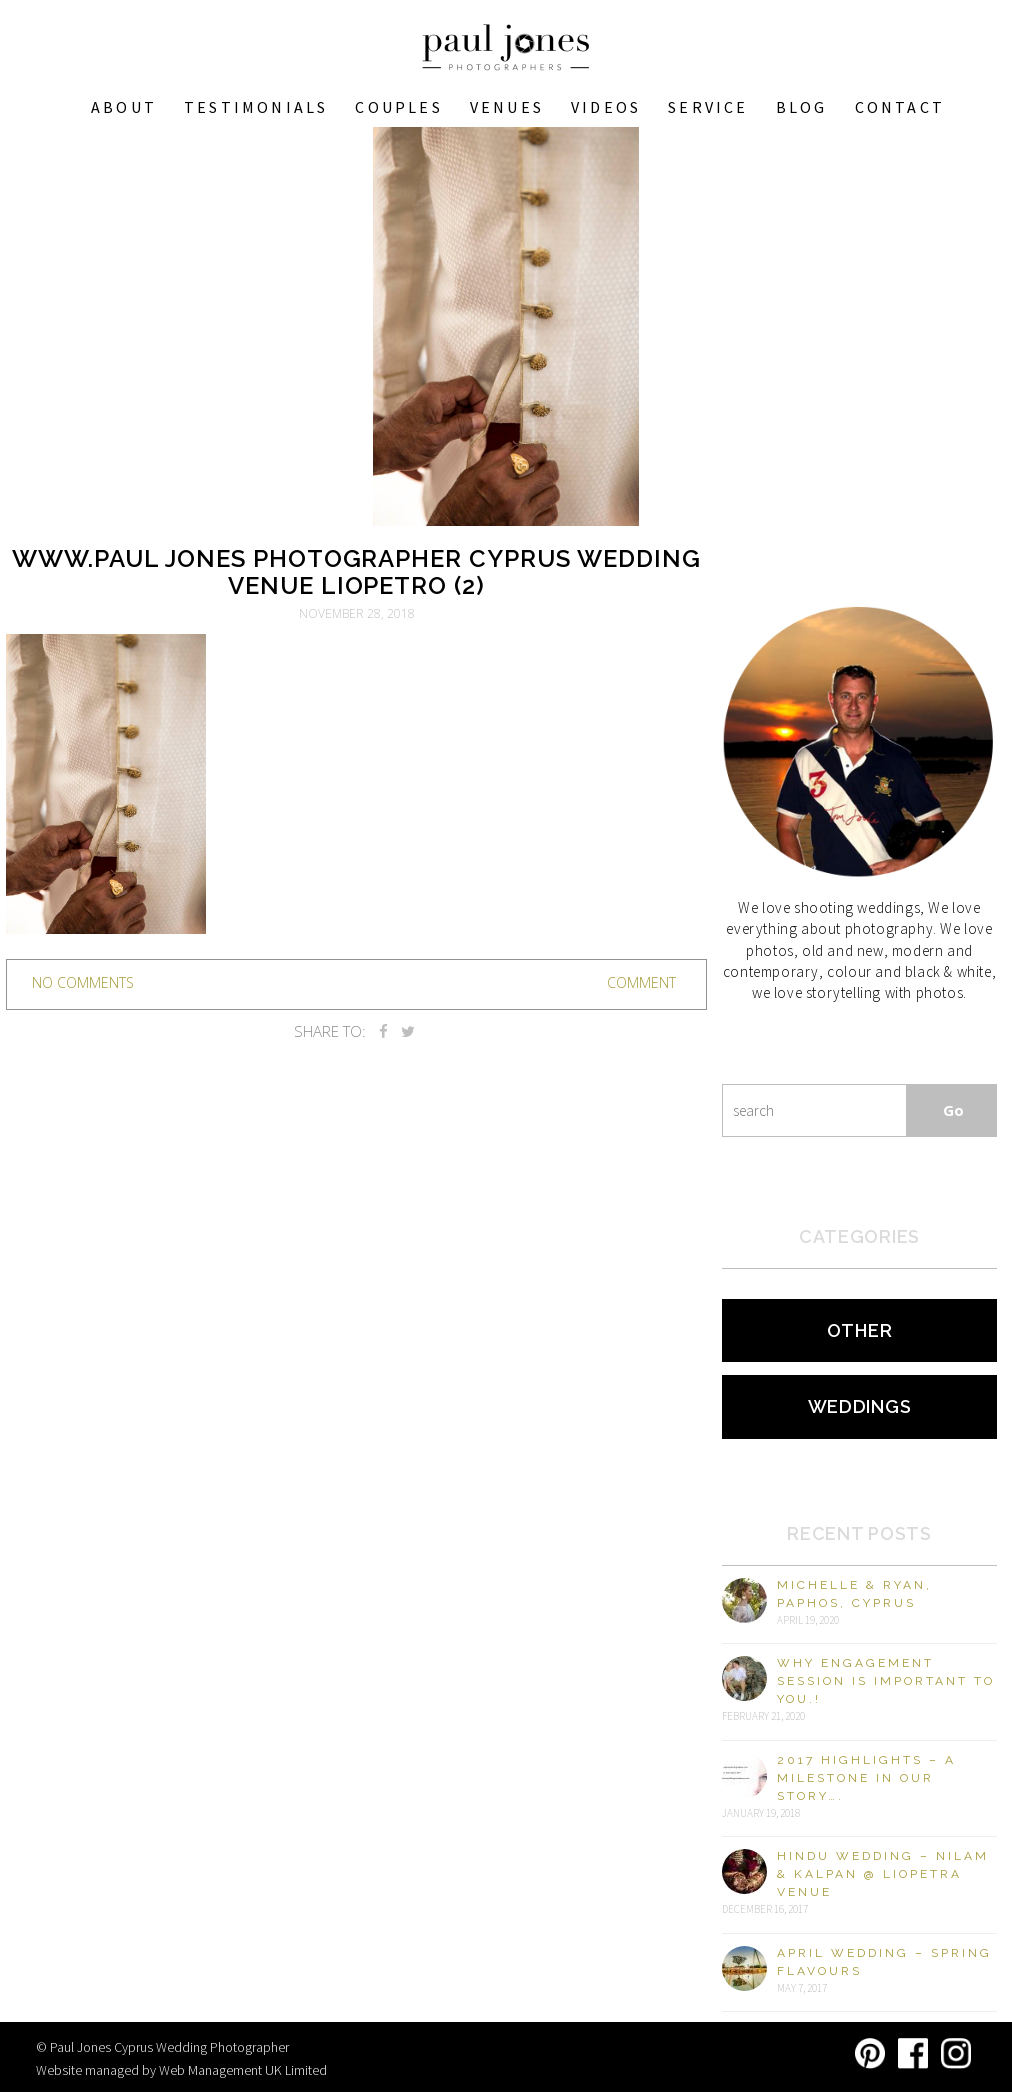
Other (860, 1330)
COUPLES (398, 107)
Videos (606, 107)
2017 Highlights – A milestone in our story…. (866, 1778)
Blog (802, 107)
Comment (641, 982)
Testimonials (256, 107)
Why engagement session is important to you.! (886, 1681)
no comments (83, 982)
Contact (900, 107)
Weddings (860, 1406)
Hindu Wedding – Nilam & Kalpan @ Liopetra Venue (883, 1874)
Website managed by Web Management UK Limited (181, 2070)
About (124, 107)
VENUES (507, 107)
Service (708, 107)
